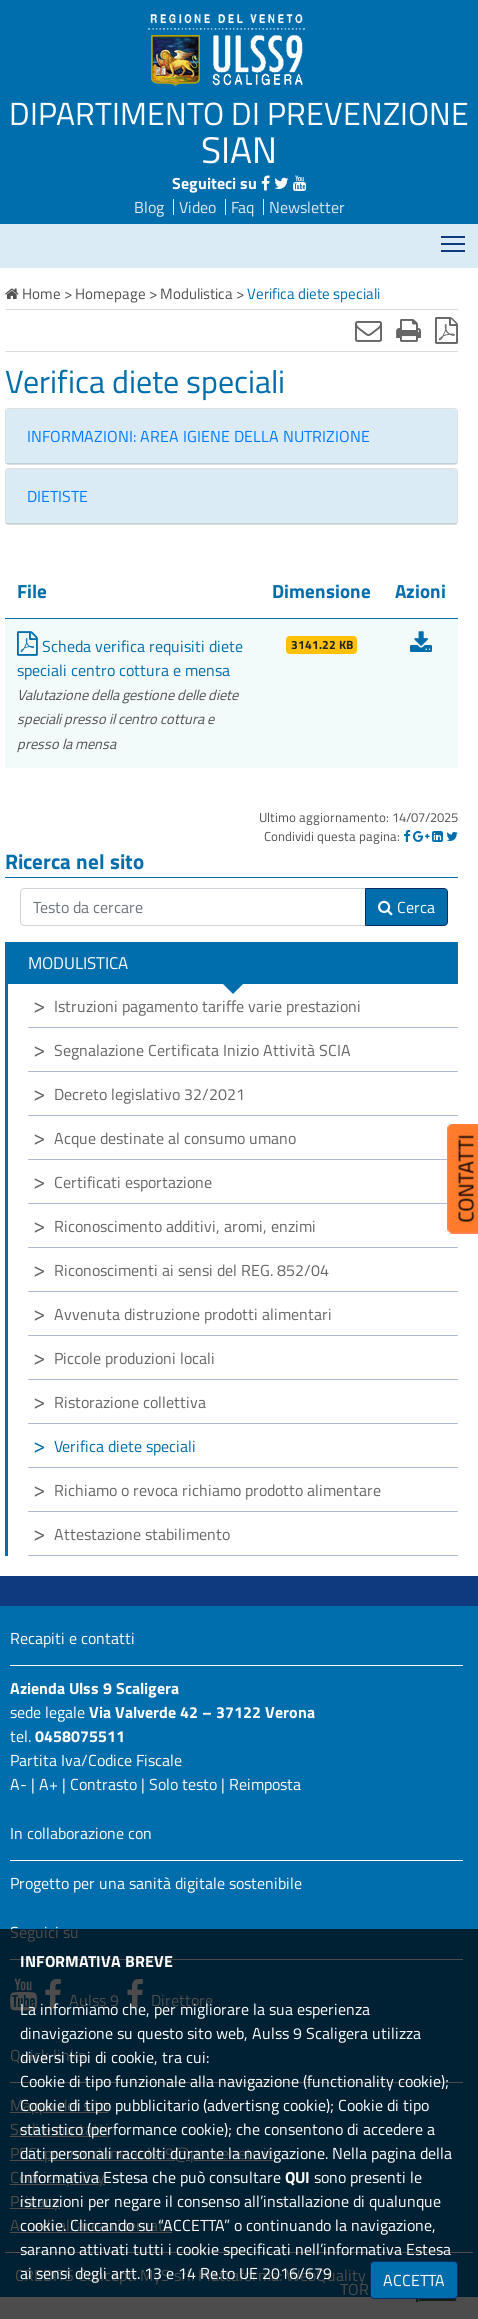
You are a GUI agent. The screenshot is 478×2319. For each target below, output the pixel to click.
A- (18, 1784)
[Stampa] (408, 330)
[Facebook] (406, 836)
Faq (242, 207)
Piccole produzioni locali (134, 1358)
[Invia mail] (368, 330)
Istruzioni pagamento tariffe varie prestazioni (207, 1006)
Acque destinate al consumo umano (175, 1138)
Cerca (406, 907)
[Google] (421, 836)
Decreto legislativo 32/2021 (149, 1094)
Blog (149, 207)
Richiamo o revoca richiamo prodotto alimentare (217, 1490)
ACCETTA (414, 2280)
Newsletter (307, 207)
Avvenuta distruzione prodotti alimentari (193, 1314)
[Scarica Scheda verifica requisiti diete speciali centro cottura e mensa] (421, 646)
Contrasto (103, 1784)
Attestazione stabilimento (142, 1534)
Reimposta (265, 1784)
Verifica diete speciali (125, 1446)
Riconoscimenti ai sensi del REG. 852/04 (191, 1270)
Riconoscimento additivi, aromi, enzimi (185, 1226)
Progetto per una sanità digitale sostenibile (156, 1883)
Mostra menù (454, 237)
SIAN (239, 149)
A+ (48, 1784)
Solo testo (183, 1784)
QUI (297, 2177)
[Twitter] (452, 836)
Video (197, 207)
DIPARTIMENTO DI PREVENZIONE (239, 113)
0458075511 (80, 1736)
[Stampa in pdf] (446, 330)
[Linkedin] (437, 836)
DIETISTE (57, 496)
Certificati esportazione (133, 1182)
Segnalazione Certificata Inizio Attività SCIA (202, 1050)
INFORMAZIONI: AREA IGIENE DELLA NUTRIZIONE (198, 436)
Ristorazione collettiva (130, 1402)
